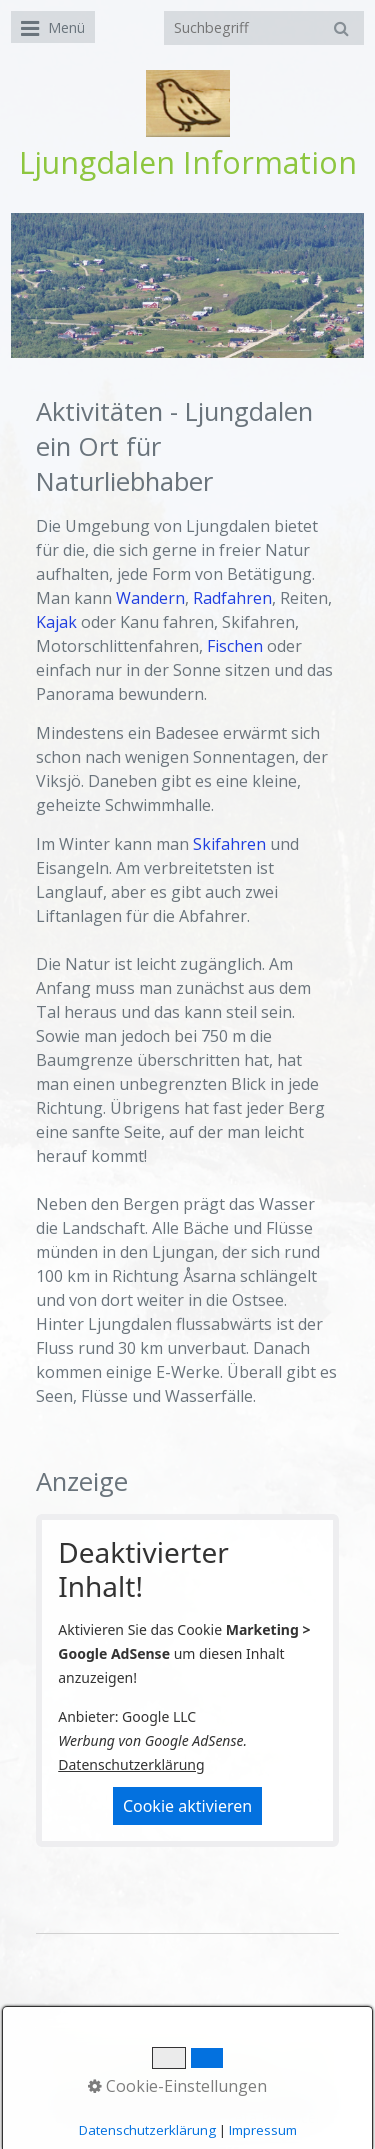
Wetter (249, 2060)
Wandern (150, 598)
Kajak (56, 622)
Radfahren (232, 598)
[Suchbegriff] (264, 28)
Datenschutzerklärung (131, 1764)
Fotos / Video (150, 2079)
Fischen (235, 646)
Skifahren (229, 844)
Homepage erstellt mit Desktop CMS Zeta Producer (195, 2108)
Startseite (77, 2060)
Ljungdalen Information (188, 162)
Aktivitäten (244, 2079)
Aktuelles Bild (168, 2060)
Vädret (308, 2060)
